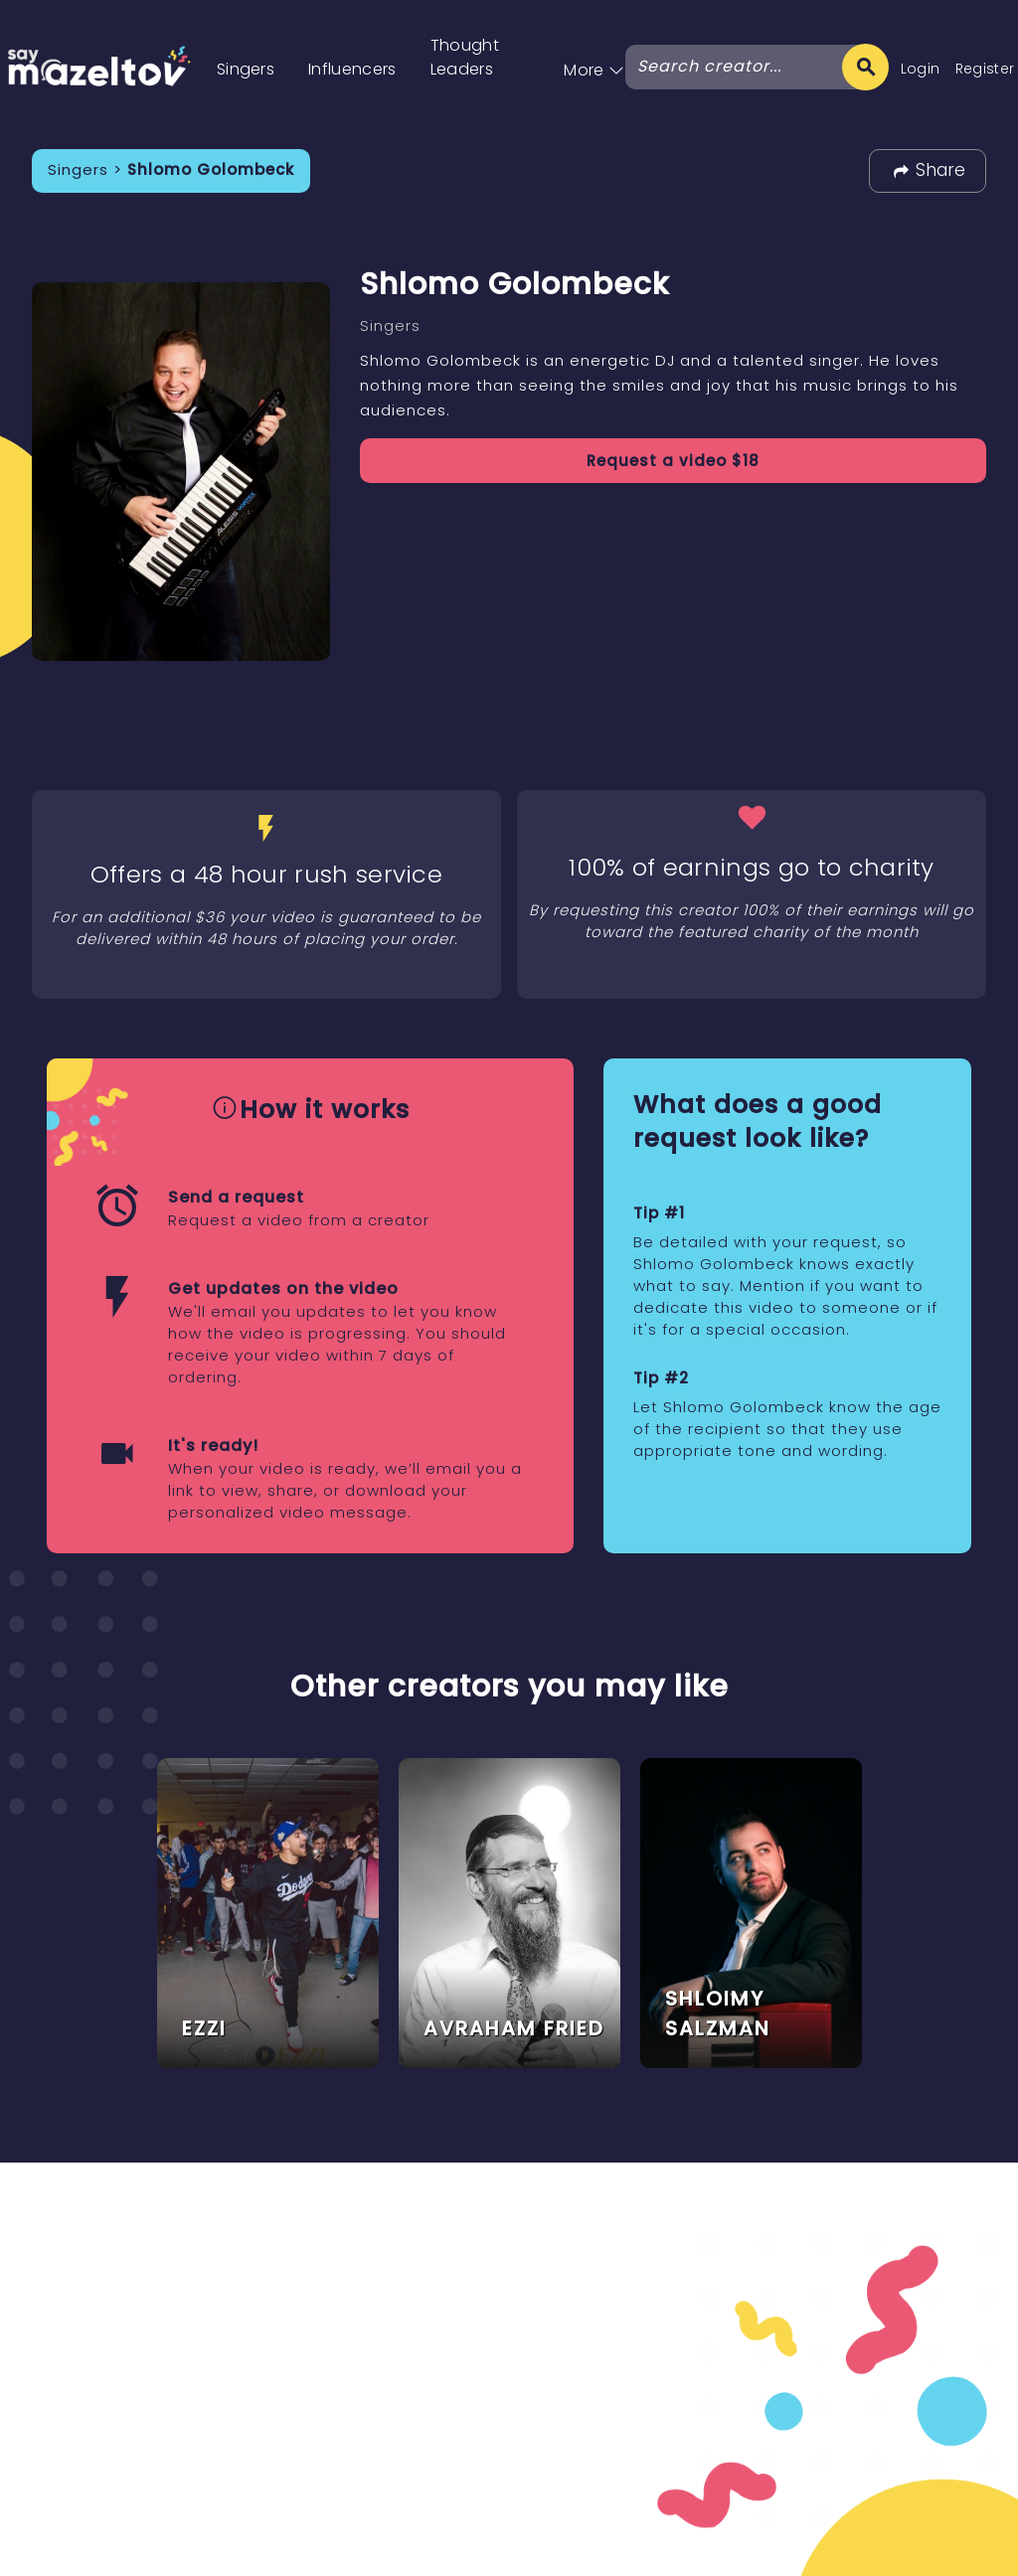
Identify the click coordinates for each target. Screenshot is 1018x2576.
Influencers (352, 69)
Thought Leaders (464, 57)
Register (985, 69)
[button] (594, 49)
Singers (245, 69)
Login (920, 69)
